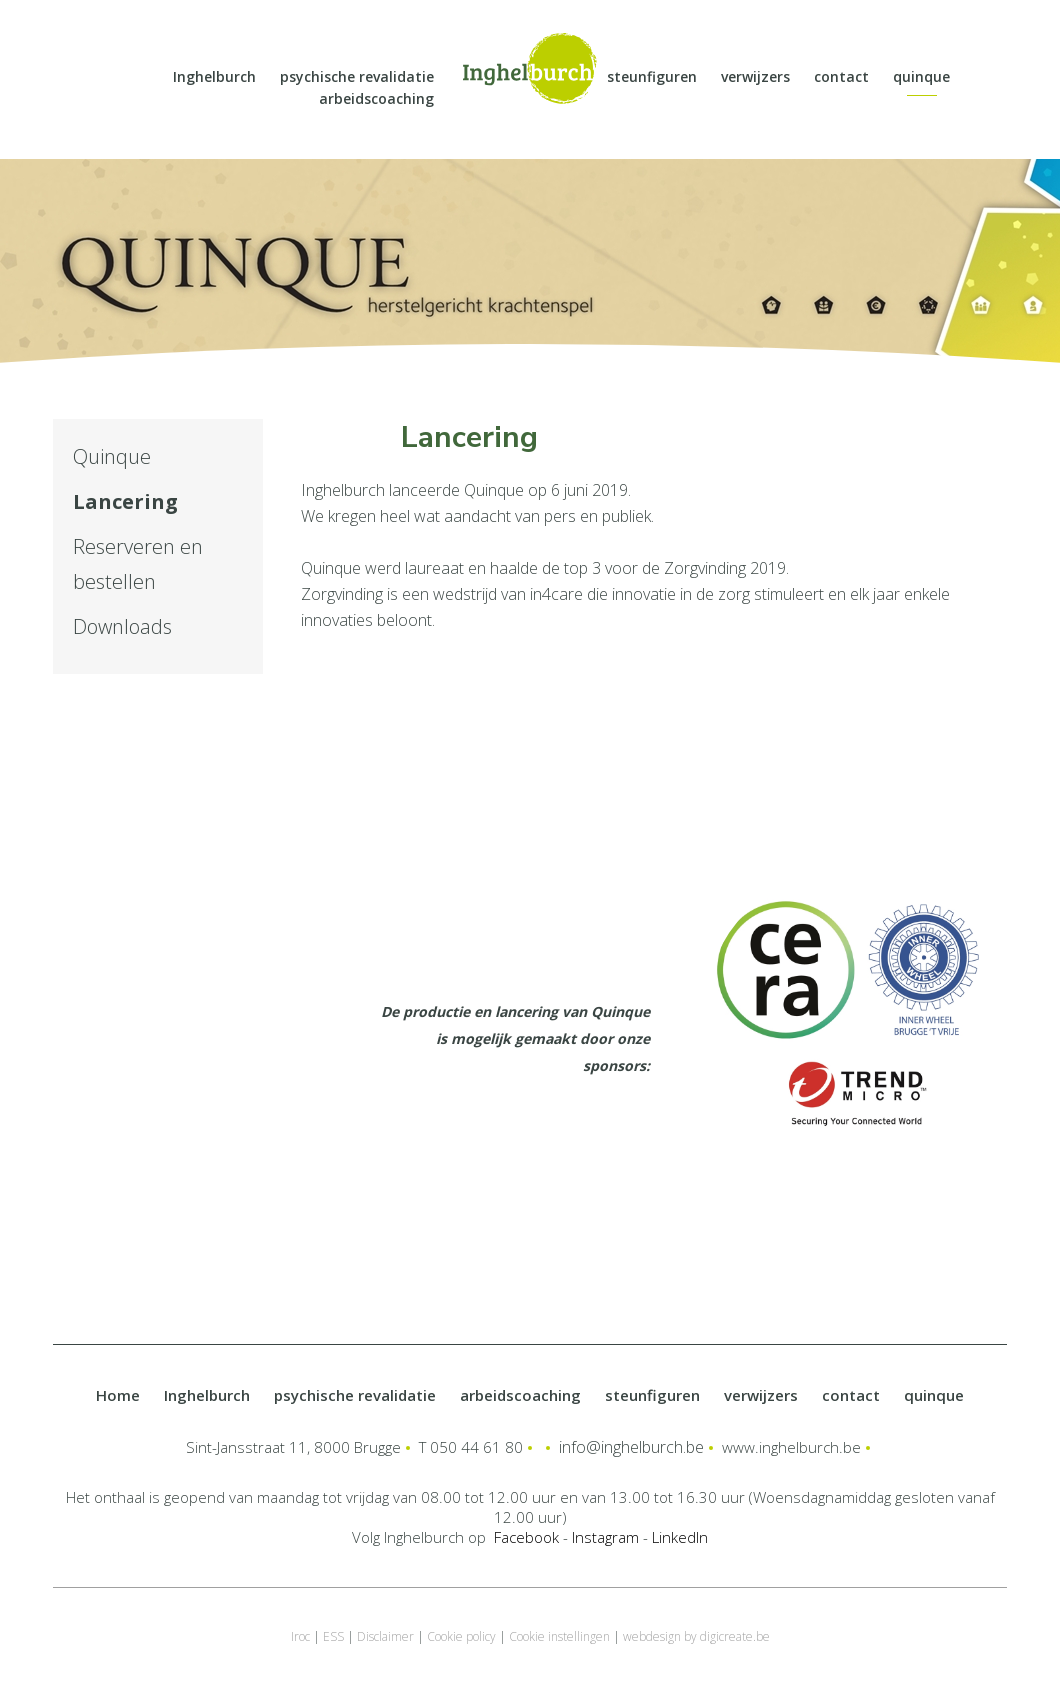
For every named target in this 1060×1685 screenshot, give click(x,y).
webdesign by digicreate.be (696, 1636)
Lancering (125, 501)
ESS (333, 1636)
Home (118, 1395)
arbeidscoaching (376, 98)
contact (841, 76)
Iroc (300, 1636)
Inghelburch (214, 76)
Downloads (122, 626)
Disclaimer (385, 1636)
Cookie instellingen (559, 1636)
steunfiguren (652, 76)
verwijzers (755, 76)
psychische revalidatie (357, 76)
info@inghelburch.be (631, 1447)
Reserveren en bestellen (138, 564)
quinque (921, 76)
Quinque (112, 456)
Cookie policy (461, 1636)
